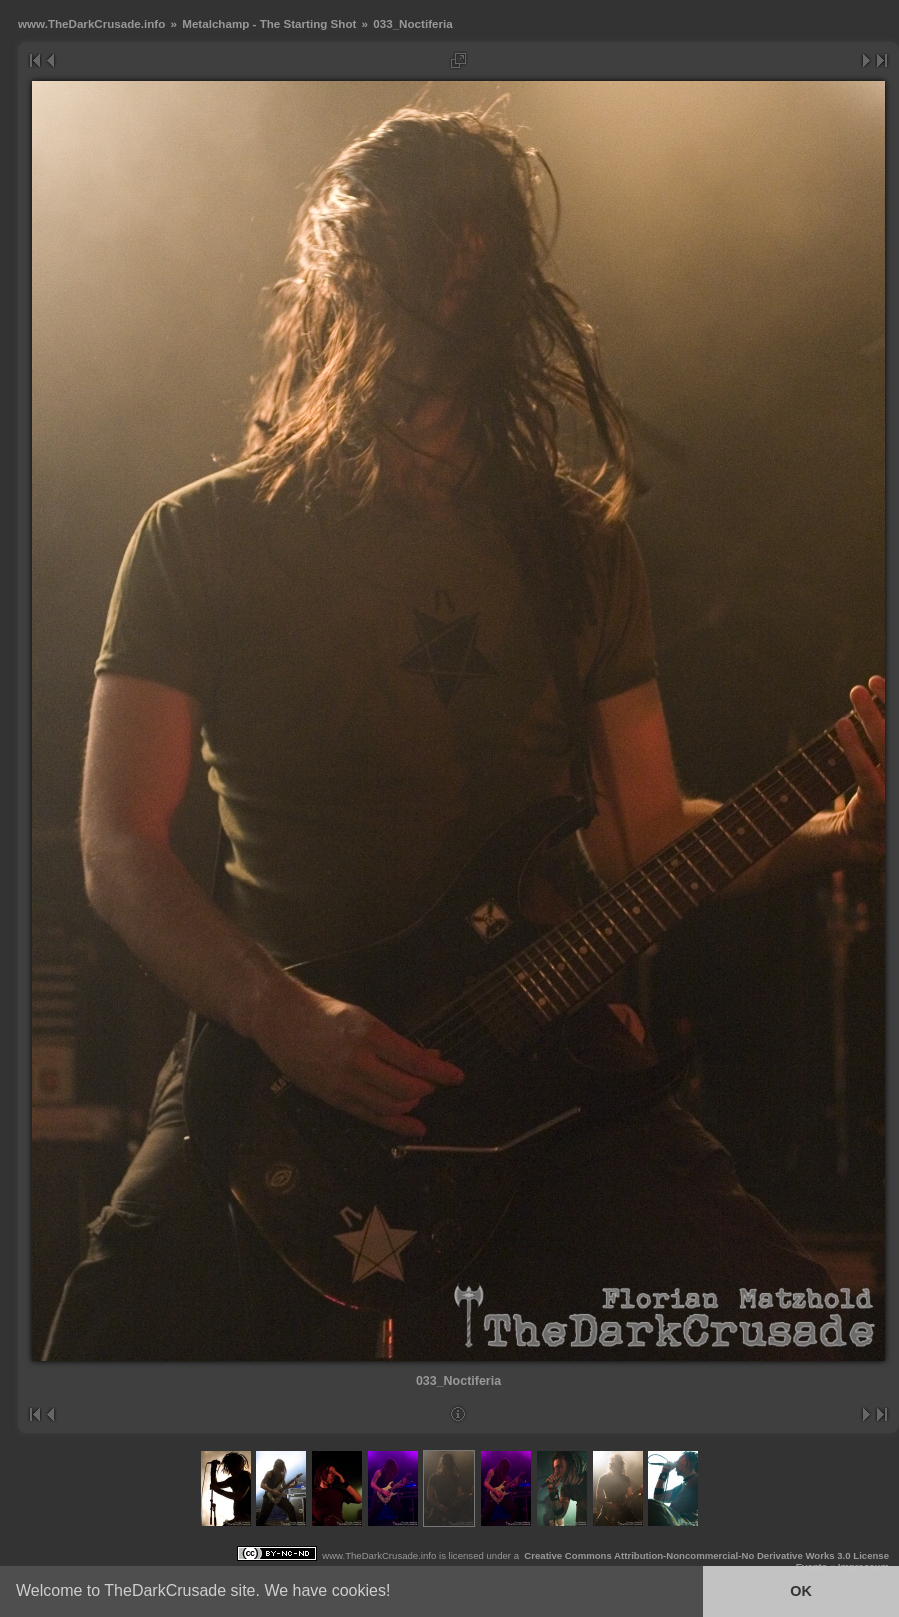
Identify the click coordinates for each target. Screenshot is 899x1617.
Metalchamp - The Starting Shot (269, 23)
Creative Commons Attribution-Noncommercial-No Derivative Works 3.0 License (706, 1555)
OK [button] (801, 1591)
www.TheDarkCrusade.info (91, 23)
